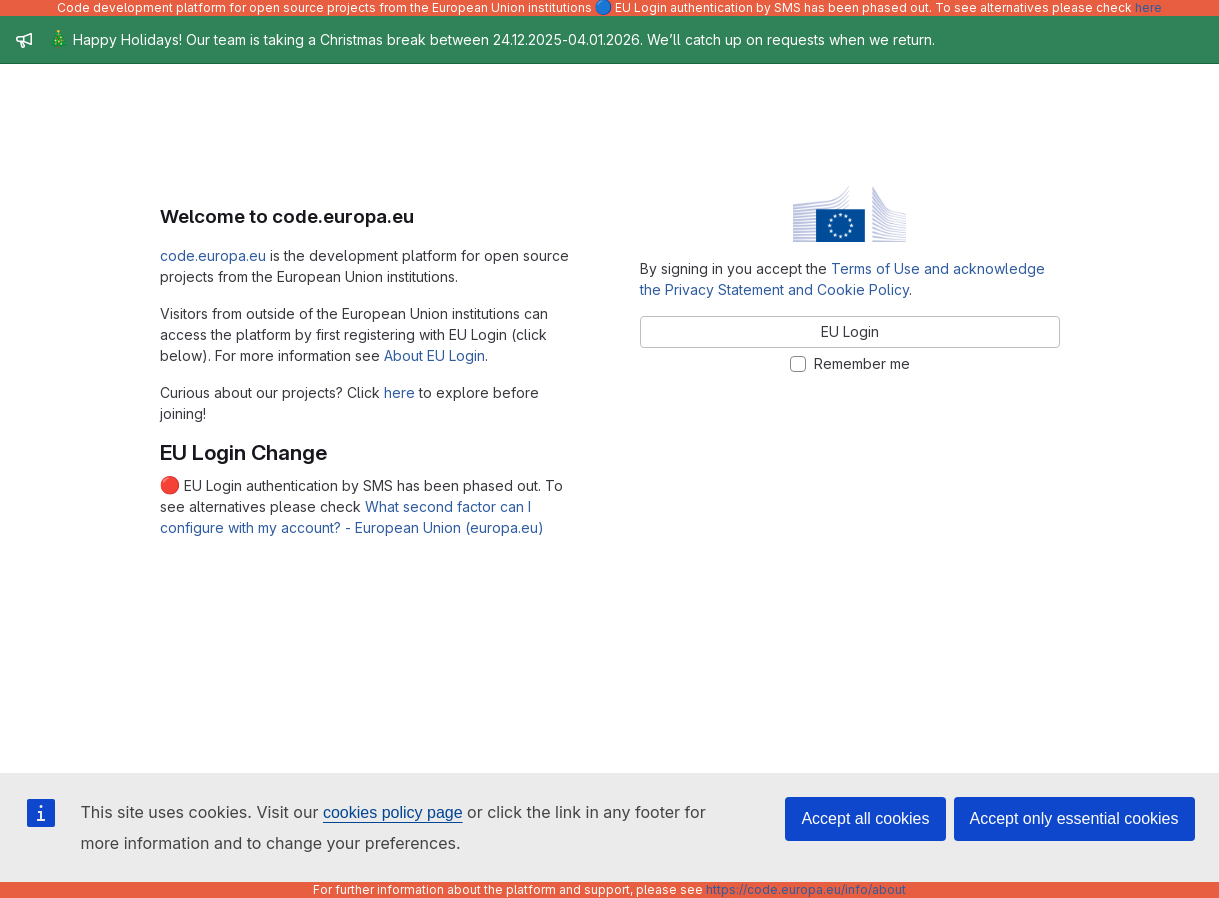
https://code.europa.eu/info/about (806, 889)
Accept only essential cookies (1074, 818)
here (1148, 7)
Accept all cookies (865, 818)
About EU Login (434, 355)
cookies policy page (393, 812)
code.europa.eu (213, 255)
